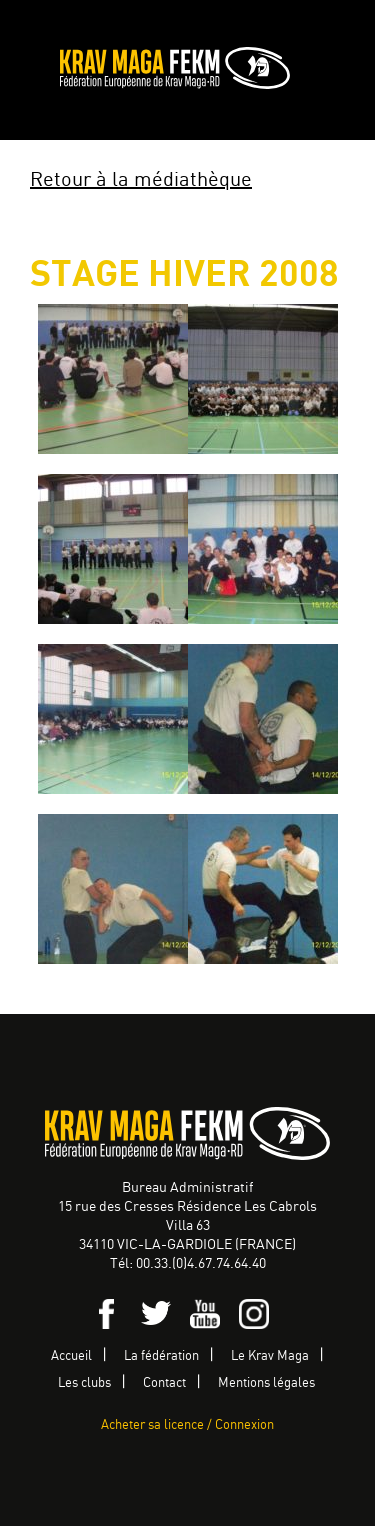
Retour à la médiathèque (141, 180)
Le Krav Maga (270, 1356)
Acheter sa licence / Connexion (187, 1425)
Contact (164, 1383)
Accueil (71, 1356)
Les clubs (84, 1383)
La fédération (161, 1356)
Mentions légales (266, 1383)
